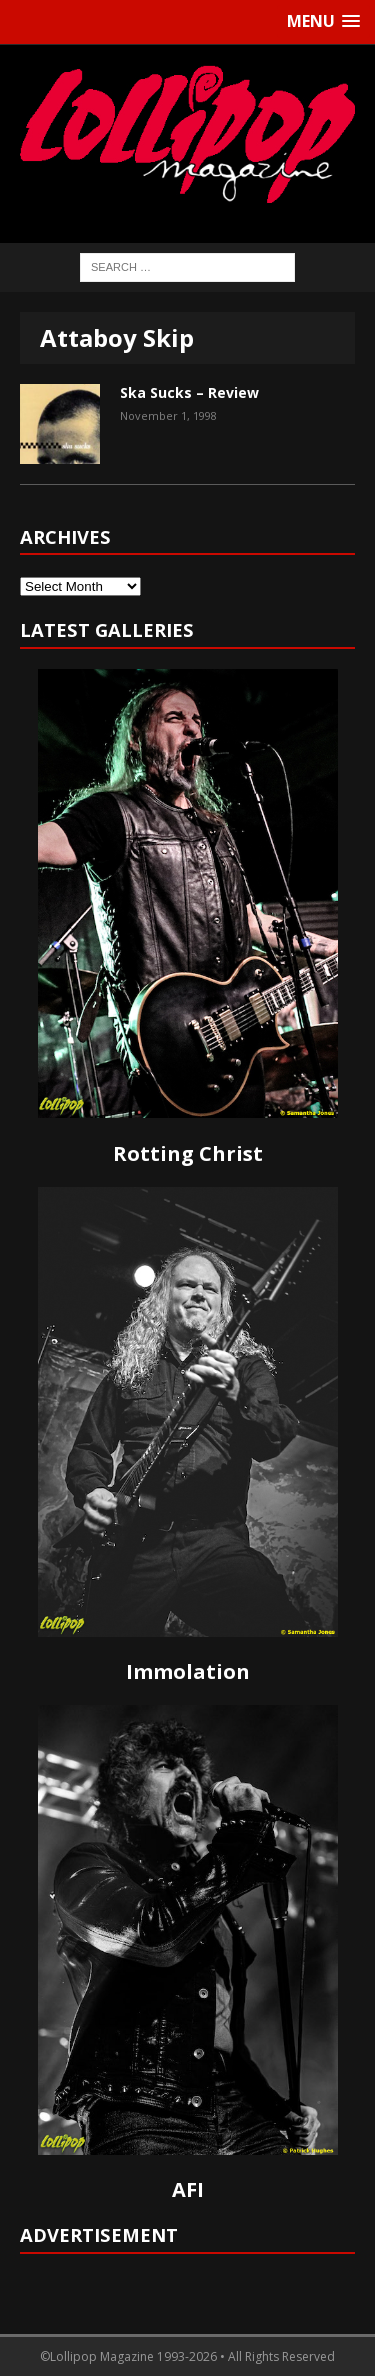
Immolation (188, 1671)
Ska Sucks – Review (189, 392)
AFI (188, 2189)
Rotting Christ (188, 1153)
